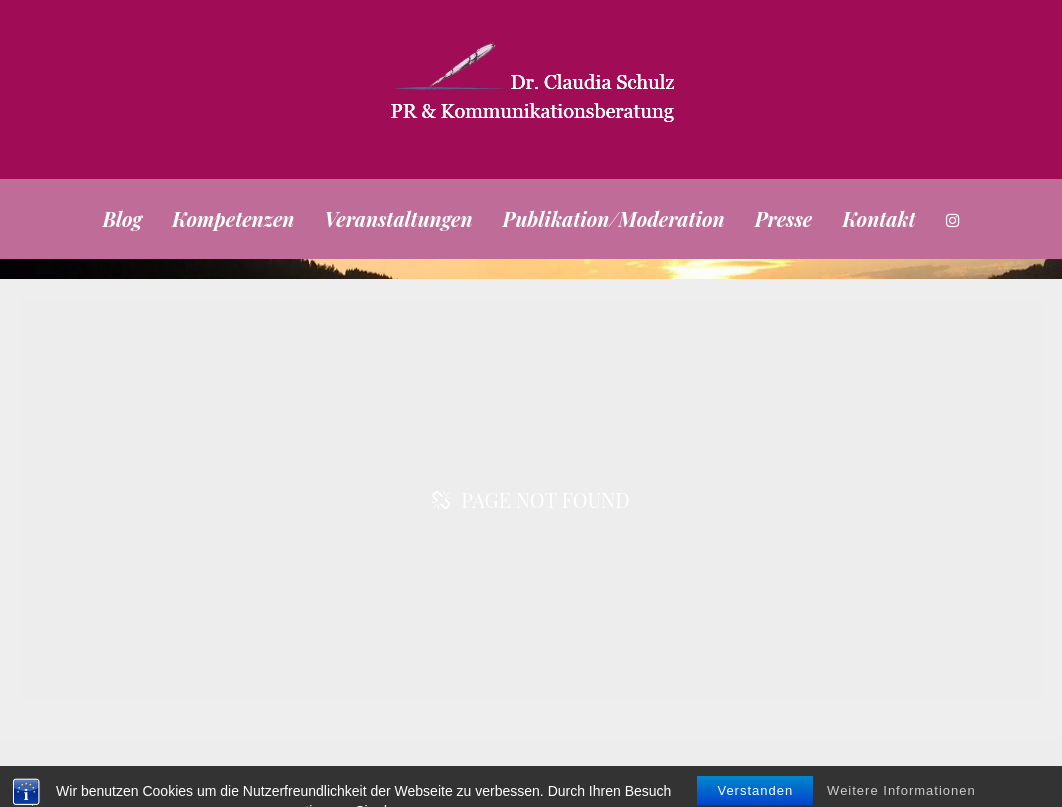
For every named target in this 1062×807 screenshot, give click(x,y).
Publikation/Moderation (614, 218)
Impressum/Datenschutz (900, 774)
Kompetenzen (233, 218)
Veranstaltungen (398, 218)
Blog (122, 218)
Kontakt (878, 218)
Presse (784, 218)
